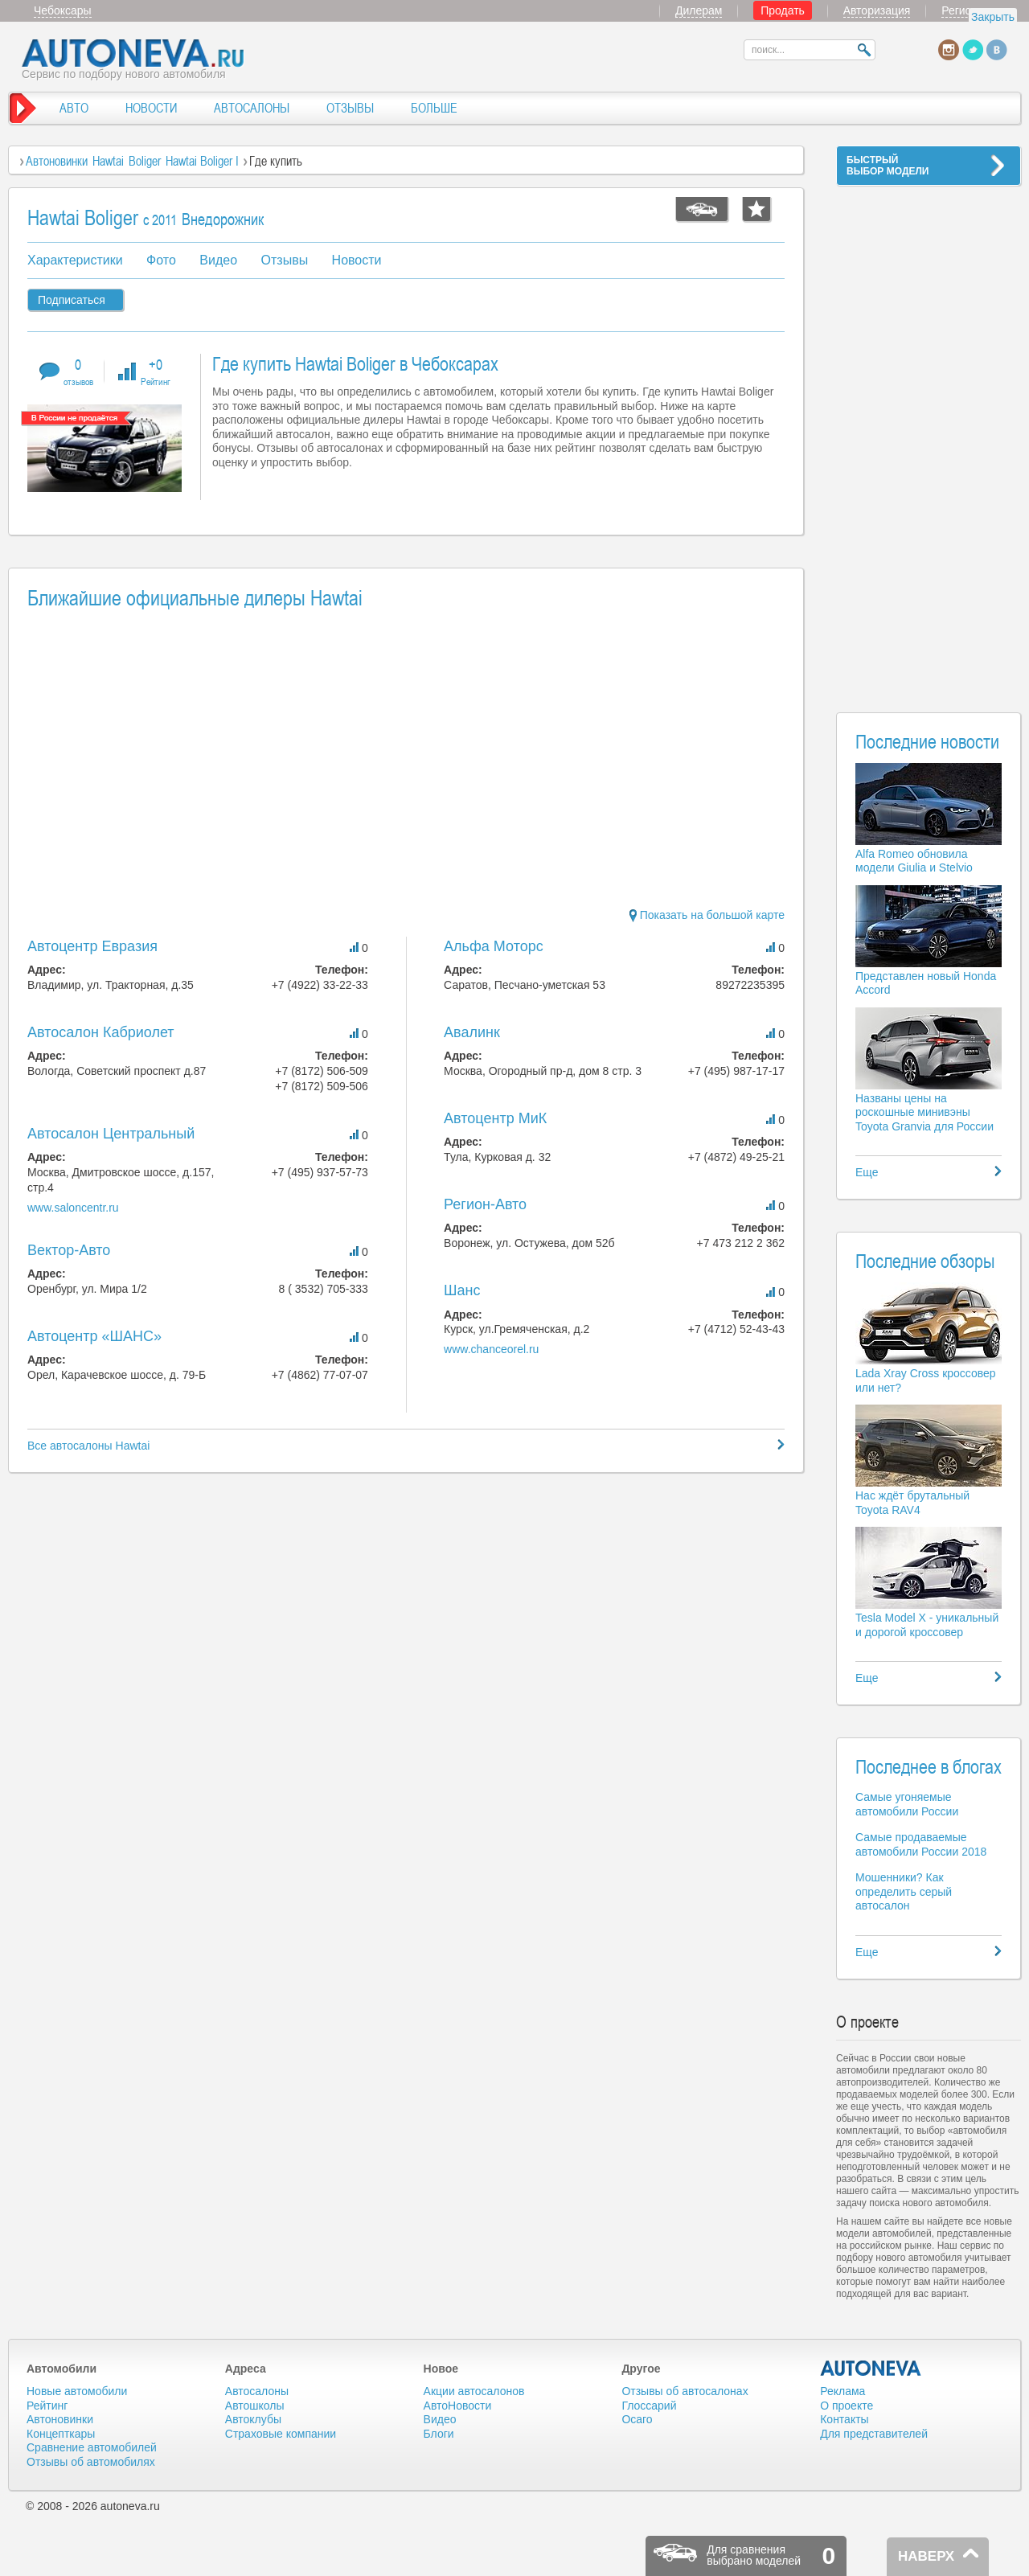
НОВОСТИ (151, 108)
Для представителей (874, 2433)
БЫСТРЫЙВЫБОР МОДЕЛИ (888, 165)
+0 (155, 371)
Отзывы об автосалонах (684, 2391)
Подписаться (71, 299)
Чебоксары (63, 10)
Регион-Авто (485, 1204)
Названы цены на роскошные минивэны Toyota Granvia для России (924, 1112)
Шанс (462, 1290)
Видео (218, 260)
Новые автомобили (77, 2391)
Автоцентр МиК (495, 1118)
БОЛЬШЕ (434, 108)
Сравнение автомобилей (92, 2447)
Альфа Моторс (493, 946)
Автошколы (255, 2405)
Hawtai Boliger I (202, 161)
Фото (161, 260)
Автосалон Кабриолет (100, 1032)
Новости (357, 260)
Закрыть (993, 16)
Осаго (636, 2419)
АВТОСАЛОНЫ (251, 108)
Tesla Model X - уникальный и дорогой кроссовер (926, 1625)
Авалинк (472, 1032)
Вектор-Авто (68, 1250)
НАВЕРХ (926, 2556)
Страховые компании (280, 2433)
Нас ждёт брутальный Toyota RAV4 (912, 1502)
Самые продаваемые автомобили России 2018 (920, 1844)
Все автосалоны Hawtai (88, 1445)
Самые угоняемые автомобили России (906, 1804)
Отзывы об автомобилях (91, 2461)
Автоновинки (57, 161)
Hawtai (108, 161)
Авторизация (877, 10)
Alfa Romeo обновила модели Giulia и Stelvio (914, 861)
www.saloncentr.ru (73, 1207)
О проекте (846, 2405)
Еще (867, 1172)
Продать (782, 10)
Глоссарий (648, 2405)
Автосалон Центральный (111, 1134)
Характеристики (75, 260)
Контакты (844, 2419)
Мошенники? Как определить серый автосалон (903, 1891)
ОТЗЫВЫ (350, 108)
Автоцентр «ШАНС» (94, 1336)
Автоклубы (253, 2419)
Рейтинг (47, 2405)
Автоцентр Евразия (92, 946)
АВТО (73, 108)
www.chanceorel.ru (491, 1349)
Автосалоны (257, 2391)
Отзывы (285, 260)
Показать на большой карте (707, 915)
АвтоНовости (458, 2405)
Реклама (842, 2391)
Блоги (439, 2433)
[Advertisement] (928, 439)
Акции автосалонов (474, 2391)
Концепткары (61, 2433)
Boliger (145, 161)
